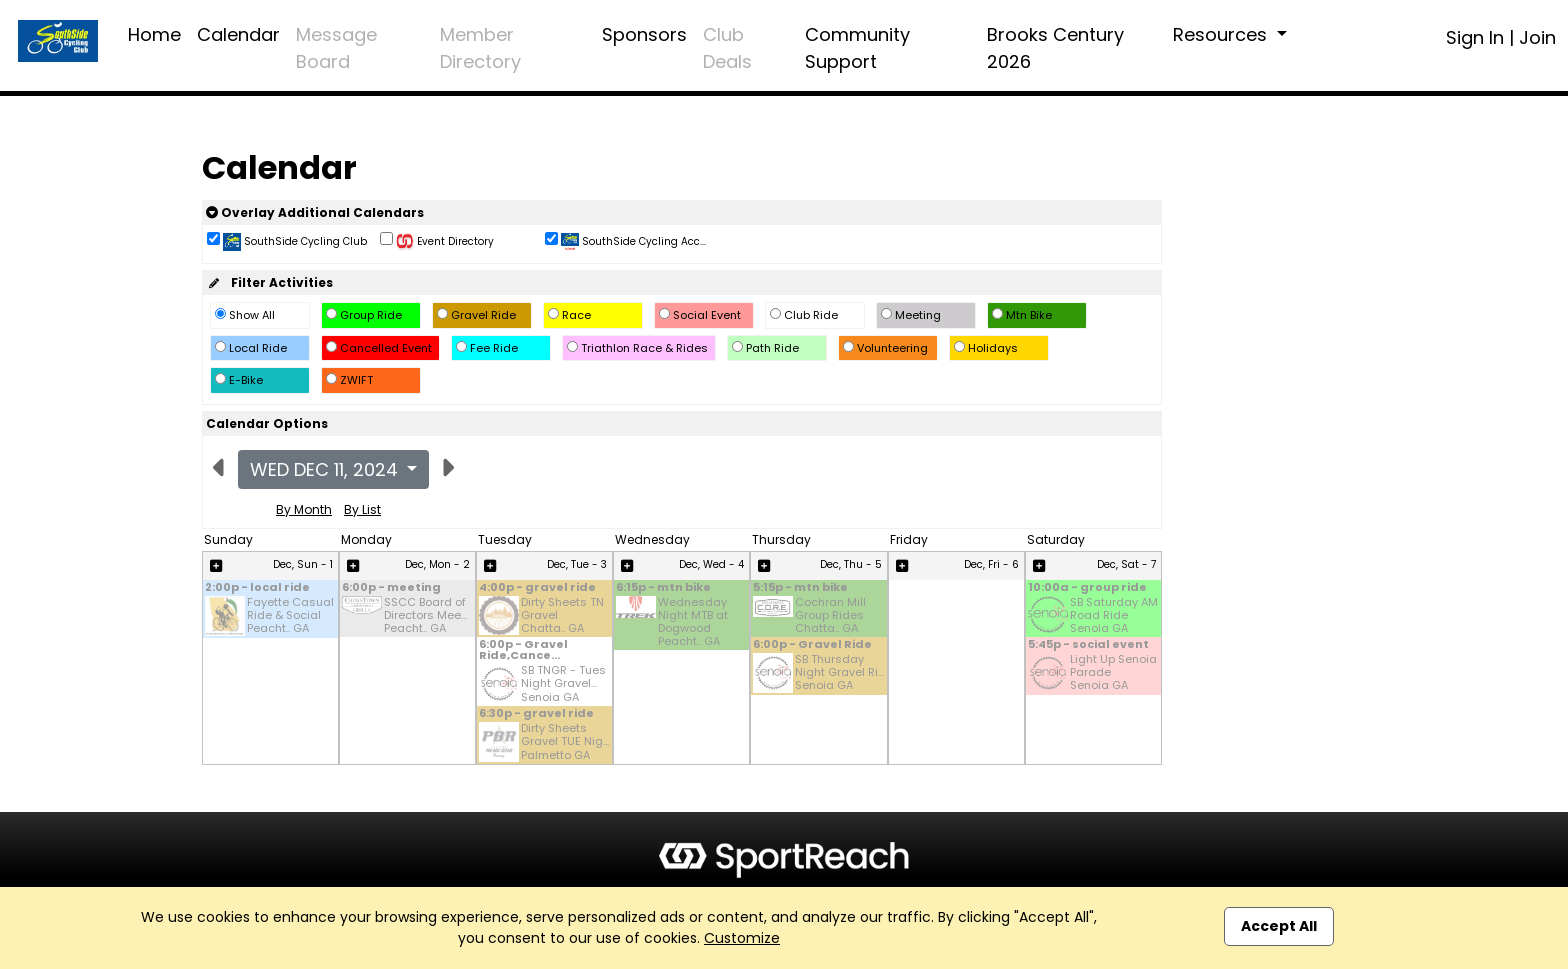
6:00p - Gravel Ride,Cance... (523, 651)
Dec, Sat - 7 (1126, 564)
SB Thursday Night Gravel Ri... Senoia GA (839, 673)
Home (154, 34)
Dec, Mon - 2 (437, 564)
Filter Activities (269, 282)
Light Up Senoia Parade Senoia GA (1113, 673)
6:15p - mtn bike (663, 588)
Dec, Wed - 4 (711, 564)
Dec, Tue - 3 (577, 564)
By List (362, 509)
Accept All (1279, 926)
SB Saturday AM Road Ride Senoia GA (1114, 616)
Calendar (238, 34)
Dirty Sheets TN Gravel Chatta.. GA (562, 616)
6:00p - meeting (391, 588)
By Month (304, 509)
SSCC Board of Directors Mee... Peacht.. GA (425, 616)
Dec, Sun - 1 (303, 564)
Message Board (336, 48)
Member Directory (480, 48)
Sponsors (644, 34)
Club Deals (727, 48)
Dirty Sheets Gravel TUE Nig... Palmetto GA (565, 742)
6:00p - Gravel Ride (812, 645)
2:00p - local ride (257, 588)
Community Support (857, 48)
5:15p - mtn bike (800, 588)
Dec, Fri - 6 (991, 564)
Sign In (1475, 37)
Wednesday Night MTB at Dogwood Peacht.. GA (693, 622)
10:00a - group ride (1087, 588)
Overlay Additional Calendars (315, 212)
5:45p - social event (1088, 645)
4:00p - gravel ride (537, 588)
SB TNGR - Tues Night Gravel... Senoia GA (563, 684)
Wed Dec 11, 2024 (326, 469)
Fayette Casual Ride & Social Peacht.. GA (290, 616)
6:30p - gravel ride (536, 714)
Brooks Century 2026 (1055, 48)
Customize (742, 938)
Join (1537, 37)
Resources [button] (1222, 34)
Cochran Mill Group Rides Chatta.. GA (830, 616)
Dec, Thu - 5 (851, 564)
